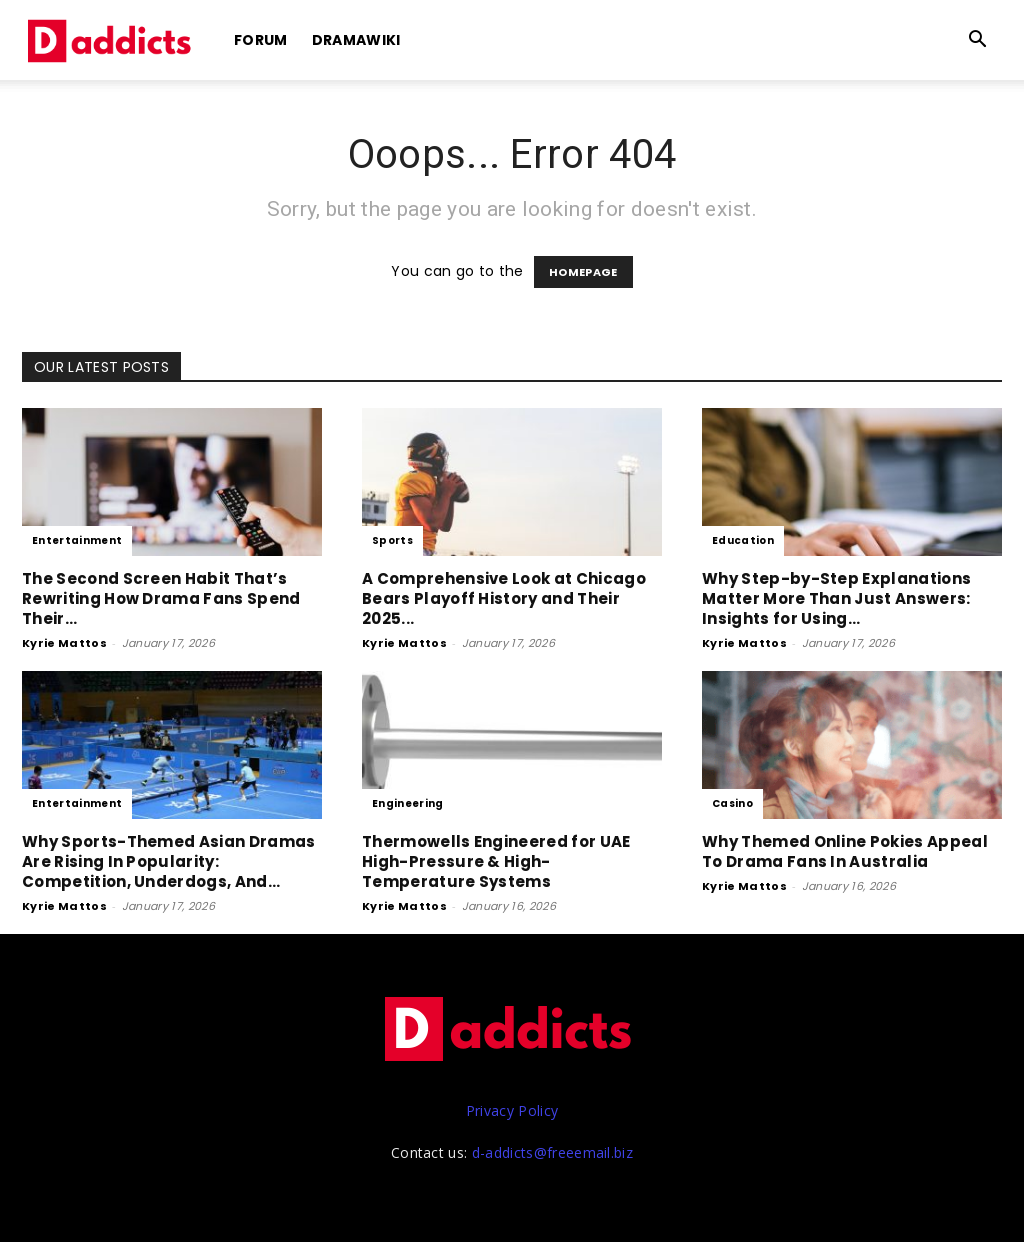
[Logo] (112, 40)
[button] (978, 41)
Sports (392, 540)
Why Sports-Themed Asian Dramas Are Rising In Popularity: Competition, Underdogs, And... (169, 861)
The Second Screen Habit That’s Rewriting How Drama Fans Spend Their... (161, 598)
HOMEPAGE (583, 272)
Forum (261, 40)
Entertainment (77, 540)
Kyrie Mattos (64, 643)
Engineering (408, 803)
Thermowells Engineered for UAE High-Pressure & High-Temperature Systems (496, 861)
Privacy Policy (512, 1110)
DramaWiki (356, 40)
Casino (732, 803)
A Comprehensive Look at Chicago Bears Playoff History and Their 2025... (504, 598)
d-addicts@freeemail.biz (552, 1152)
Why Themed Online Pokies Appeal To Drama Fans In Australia (845, 851)
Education (743, 540)
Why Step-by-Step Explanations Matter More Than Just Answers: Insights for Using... (836, 598)
